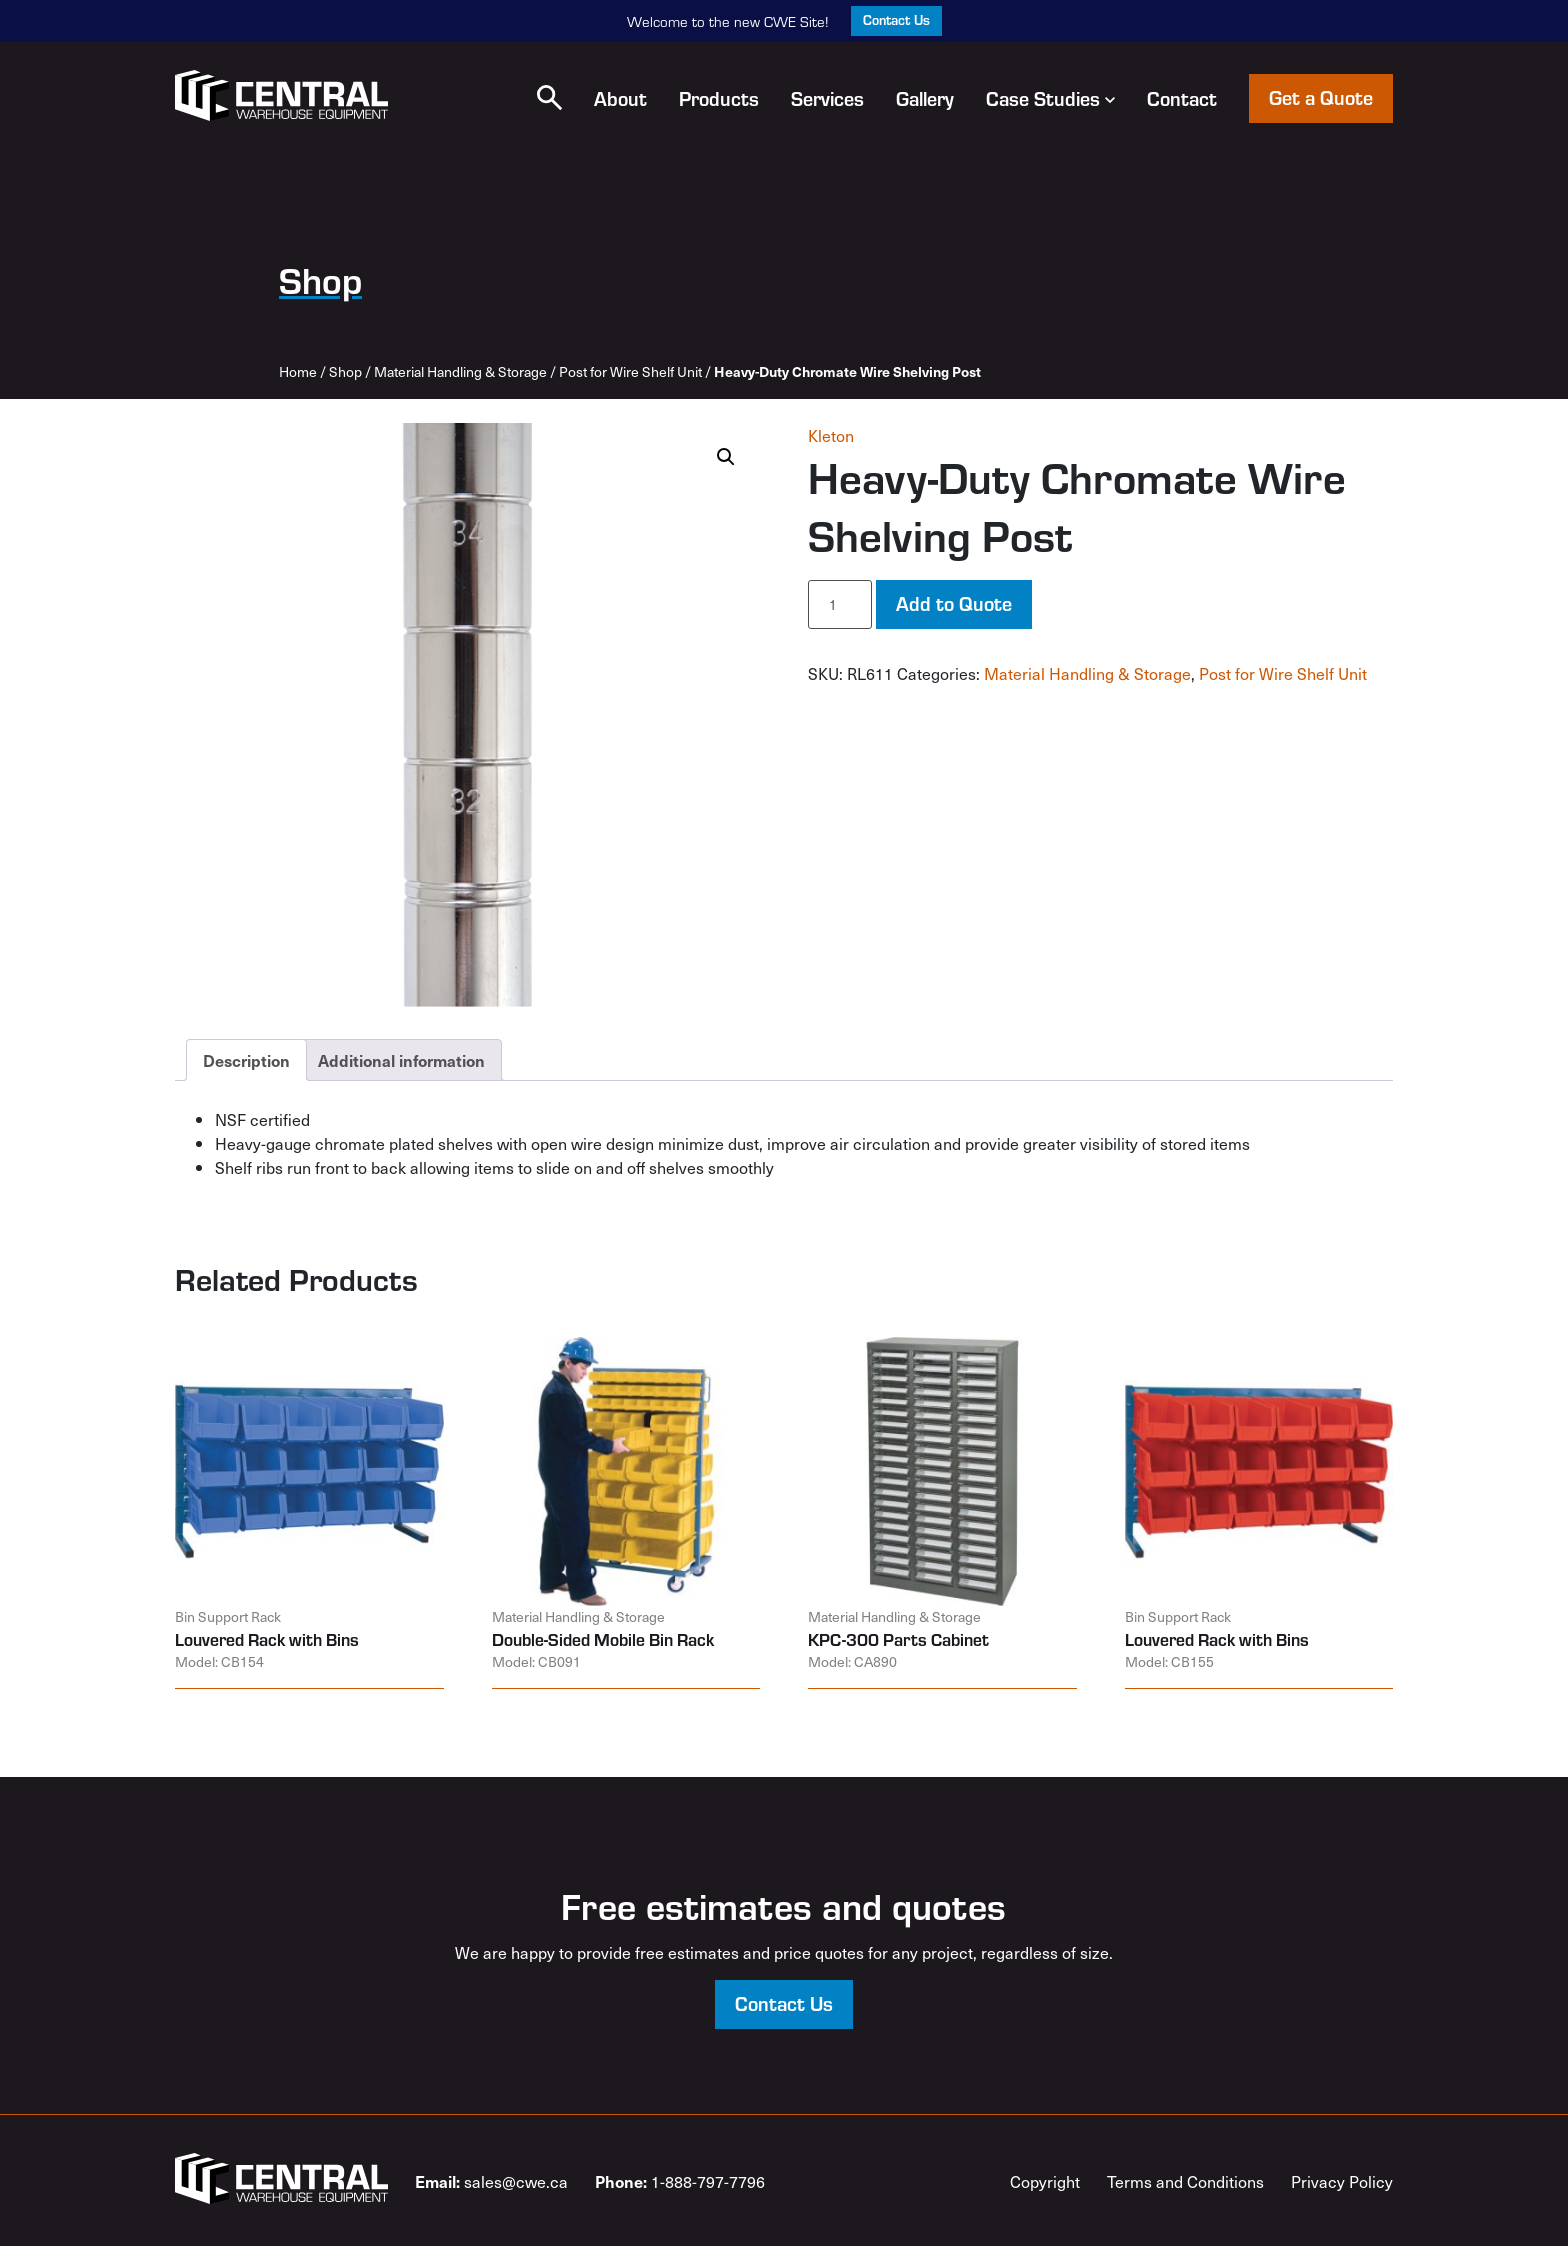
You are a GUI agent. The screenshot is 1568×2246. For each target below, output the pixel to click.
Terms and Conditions (1185, 2181)
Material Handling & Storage (460, 371)
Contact (1182, 98)
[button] (549, 97)
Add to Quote (954, 602)
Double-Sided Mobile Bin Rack (603, 1639)
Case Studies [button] (1050, 98)
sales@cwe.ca (491, 2181)
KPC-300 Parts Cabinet (898, 1639)
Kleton (831, 435)
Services (827, 98)
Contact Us (896, 19)
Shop (345, 371)
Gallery (925, 98)
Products (719, 98)
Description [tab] (246, 1060)
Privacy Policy (1342, 2181)
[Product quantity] (840, 604)
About (620, 98)
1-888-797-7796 (680, 2181)
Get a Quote (1321, 96)
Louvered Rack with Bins (267, 1639)
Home (298, 371)
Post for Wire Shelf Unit (630, 371)
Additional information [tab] (401, 1060)
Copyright (1045, 2181)
